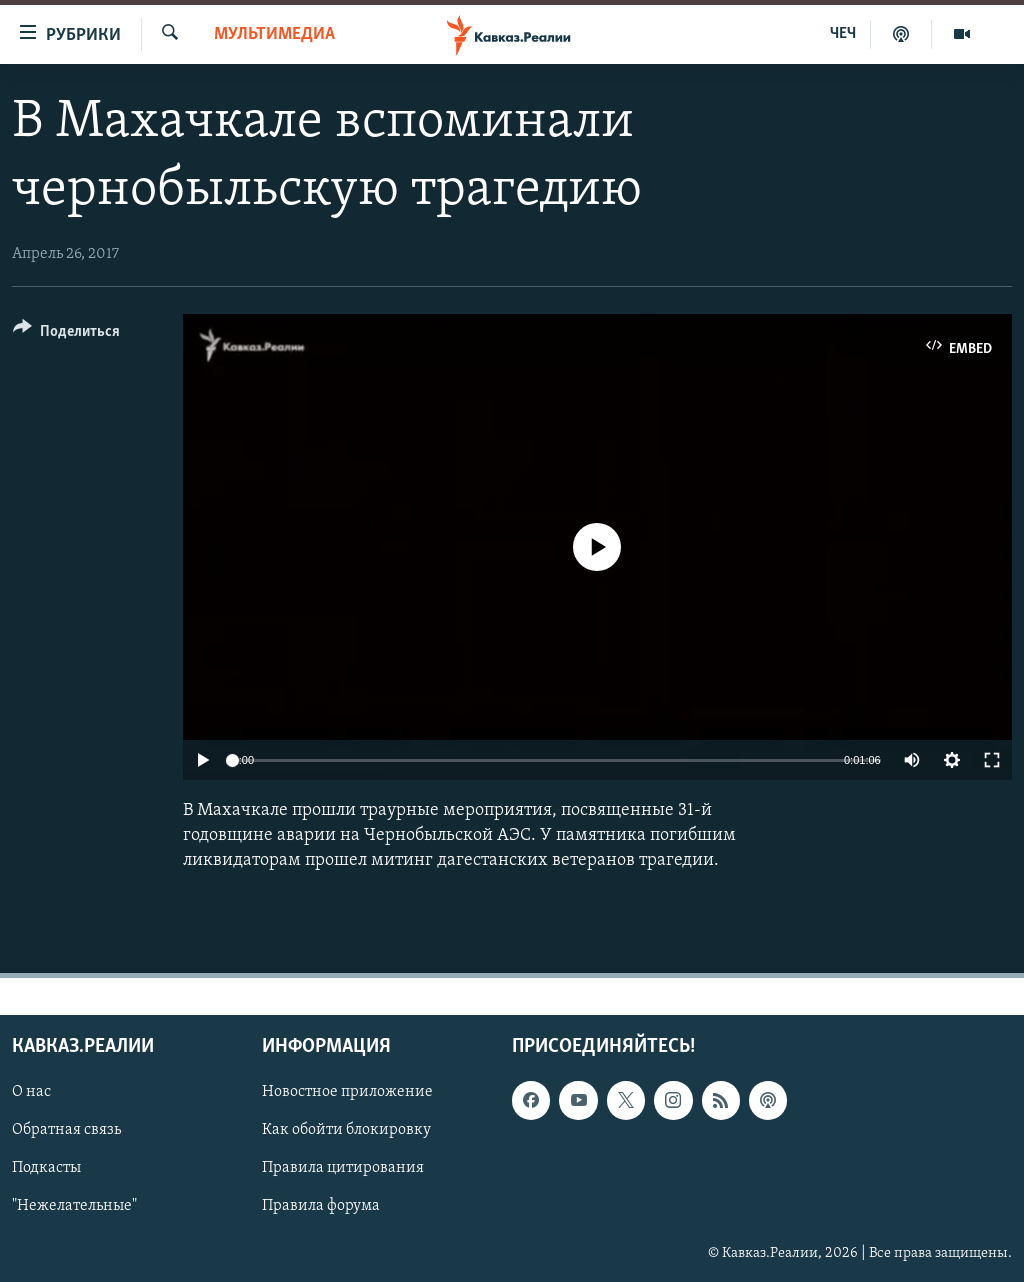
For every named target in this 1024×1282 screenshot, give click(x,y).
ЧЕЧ (843, 34)
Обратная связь (66, 1130)
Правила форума (321, 1206)
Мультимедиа (274, 34)
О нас (31, 1092)
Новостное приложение (347, 1092)
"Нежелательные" (74, 1206)
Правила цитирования (343, 1168)
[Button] (66, 334)
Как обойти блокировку (346, 1130)
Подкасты (46, 1168)
